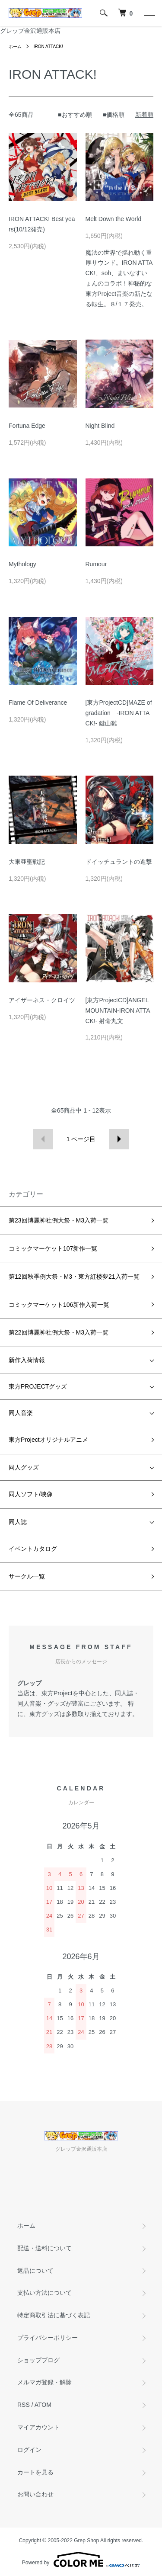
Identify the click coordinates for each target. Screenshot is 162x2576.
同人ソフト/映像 (31, 1494)
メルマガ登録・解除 (44, 2382)
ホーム (15, 46)
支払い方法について (44, 2292)
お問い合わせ (35, 2494)
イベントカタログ (33, 1548)
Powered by (81, 2559)
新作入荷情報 (27, 1360)
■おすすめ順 (75, 114)
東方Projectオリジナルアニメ (48, 1439)
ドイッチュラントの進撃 (119, 861)
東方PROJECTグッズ (38, 1386)
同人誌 (18, 1521)
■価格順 (113, 114)
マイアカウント (38, 2427)
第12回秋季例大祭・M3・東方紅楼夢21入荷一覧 (74, 1276)
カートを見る (35, 2472)
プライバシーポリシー (47, 2337)
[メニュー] (149, 13)
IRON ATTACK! (48, 46)
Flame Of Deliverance (38, 702)
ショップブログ (38, 2360)
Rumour (96, 564)
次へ (119, 1139)
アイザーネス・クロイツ (42, 1000)
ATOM (43, 2404)
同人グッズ (24, 1467)
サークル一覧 (27, 1576)
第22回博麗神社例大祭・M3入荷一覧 (58, 1332)
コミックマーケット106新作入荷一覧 (59, 1304)
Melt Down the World (114, 218)
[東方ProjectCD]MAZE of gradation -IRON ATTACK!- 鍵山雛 (119, 713)
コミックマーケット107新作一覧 (53, 1248)
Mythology (22, 564)
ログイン (29, 2449)
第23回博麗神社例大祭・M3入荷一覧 (58, 1220)
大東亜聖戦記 (27, 861)
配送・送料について (44, 2248)
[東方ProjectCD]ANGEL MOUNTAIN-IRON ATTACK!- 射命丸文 (118, 1010)
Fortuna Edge (27, 425)
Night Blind (100, 425)
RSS (23, 2404)
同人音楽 (21, 1412)
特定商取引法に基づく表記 (53, 2315)
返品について (35, 2270)
